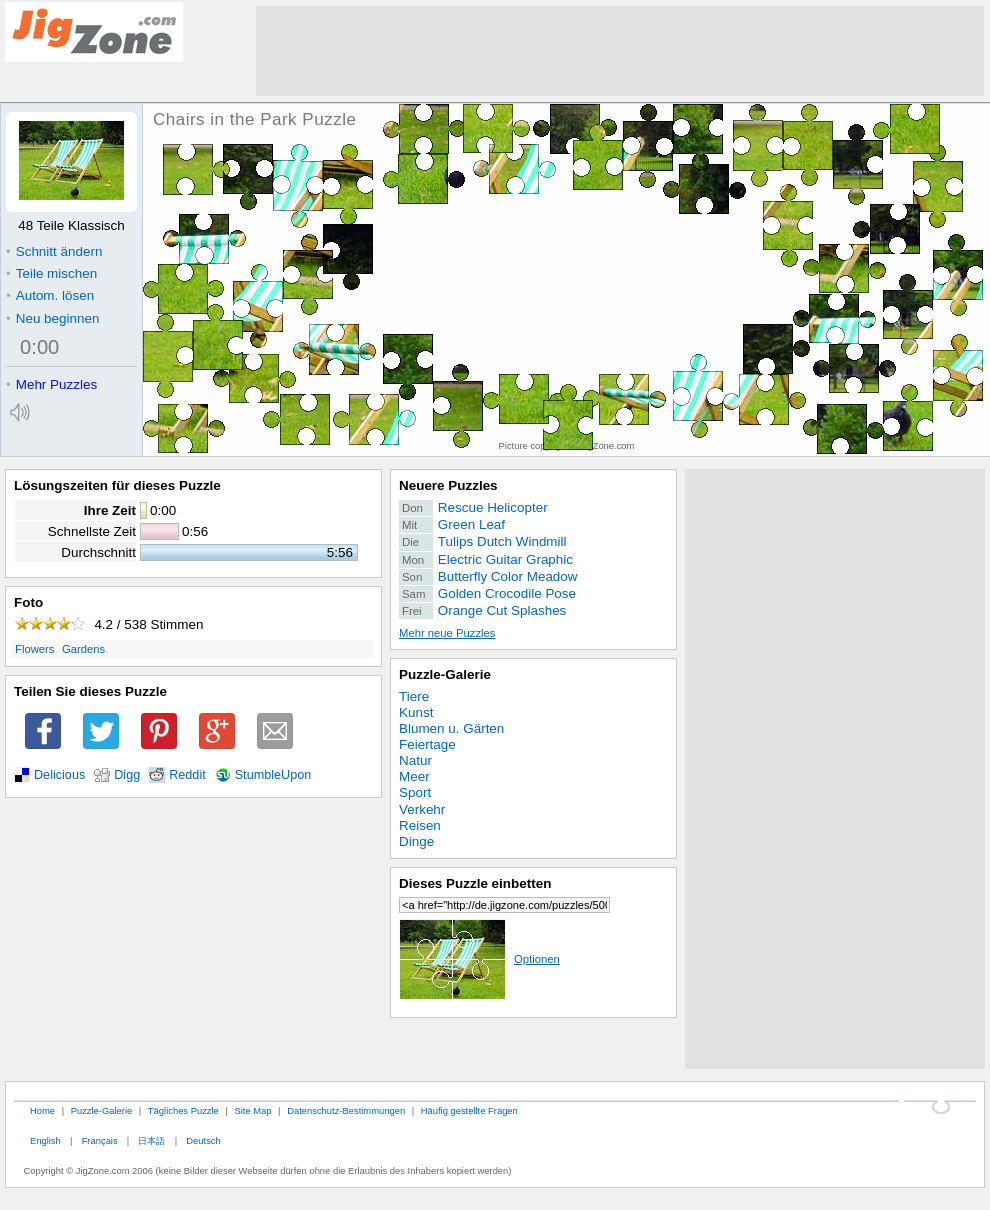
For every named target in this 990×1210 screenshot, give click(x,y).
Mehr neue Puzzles (447, 633)
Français (100, 1140)
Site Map (252, 1110)
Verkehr (422, 809)
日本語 (151, 1140)
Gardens (83, 649)
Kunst (416, 712)
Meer (414, 776)
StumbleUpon (273, 775)
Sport (415, 792)
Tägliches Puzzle (183, 1110)
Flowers (34, 649)
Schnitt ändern (54, 251)
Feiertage (427, 744)
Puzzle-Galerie (445, 674)
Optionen (479, 959)
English (45, 1140)
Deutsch (203, 1140)
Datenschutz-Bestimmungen (346, 1110)
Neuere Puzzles (448, 485)
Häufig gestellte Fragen (469, 1110)
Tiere (414, 696)
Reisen (420, 825)
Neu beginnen (52, 318)
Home (42, 1110)
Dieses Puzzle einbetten (475, 883)
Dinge (416, 841)
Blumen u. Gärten (451, 728)
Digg (127, 775)
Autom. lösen (50, 295)
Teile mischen (51, 273)
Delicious (59, 775)
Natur (415, 760)
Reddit (187, 775)
